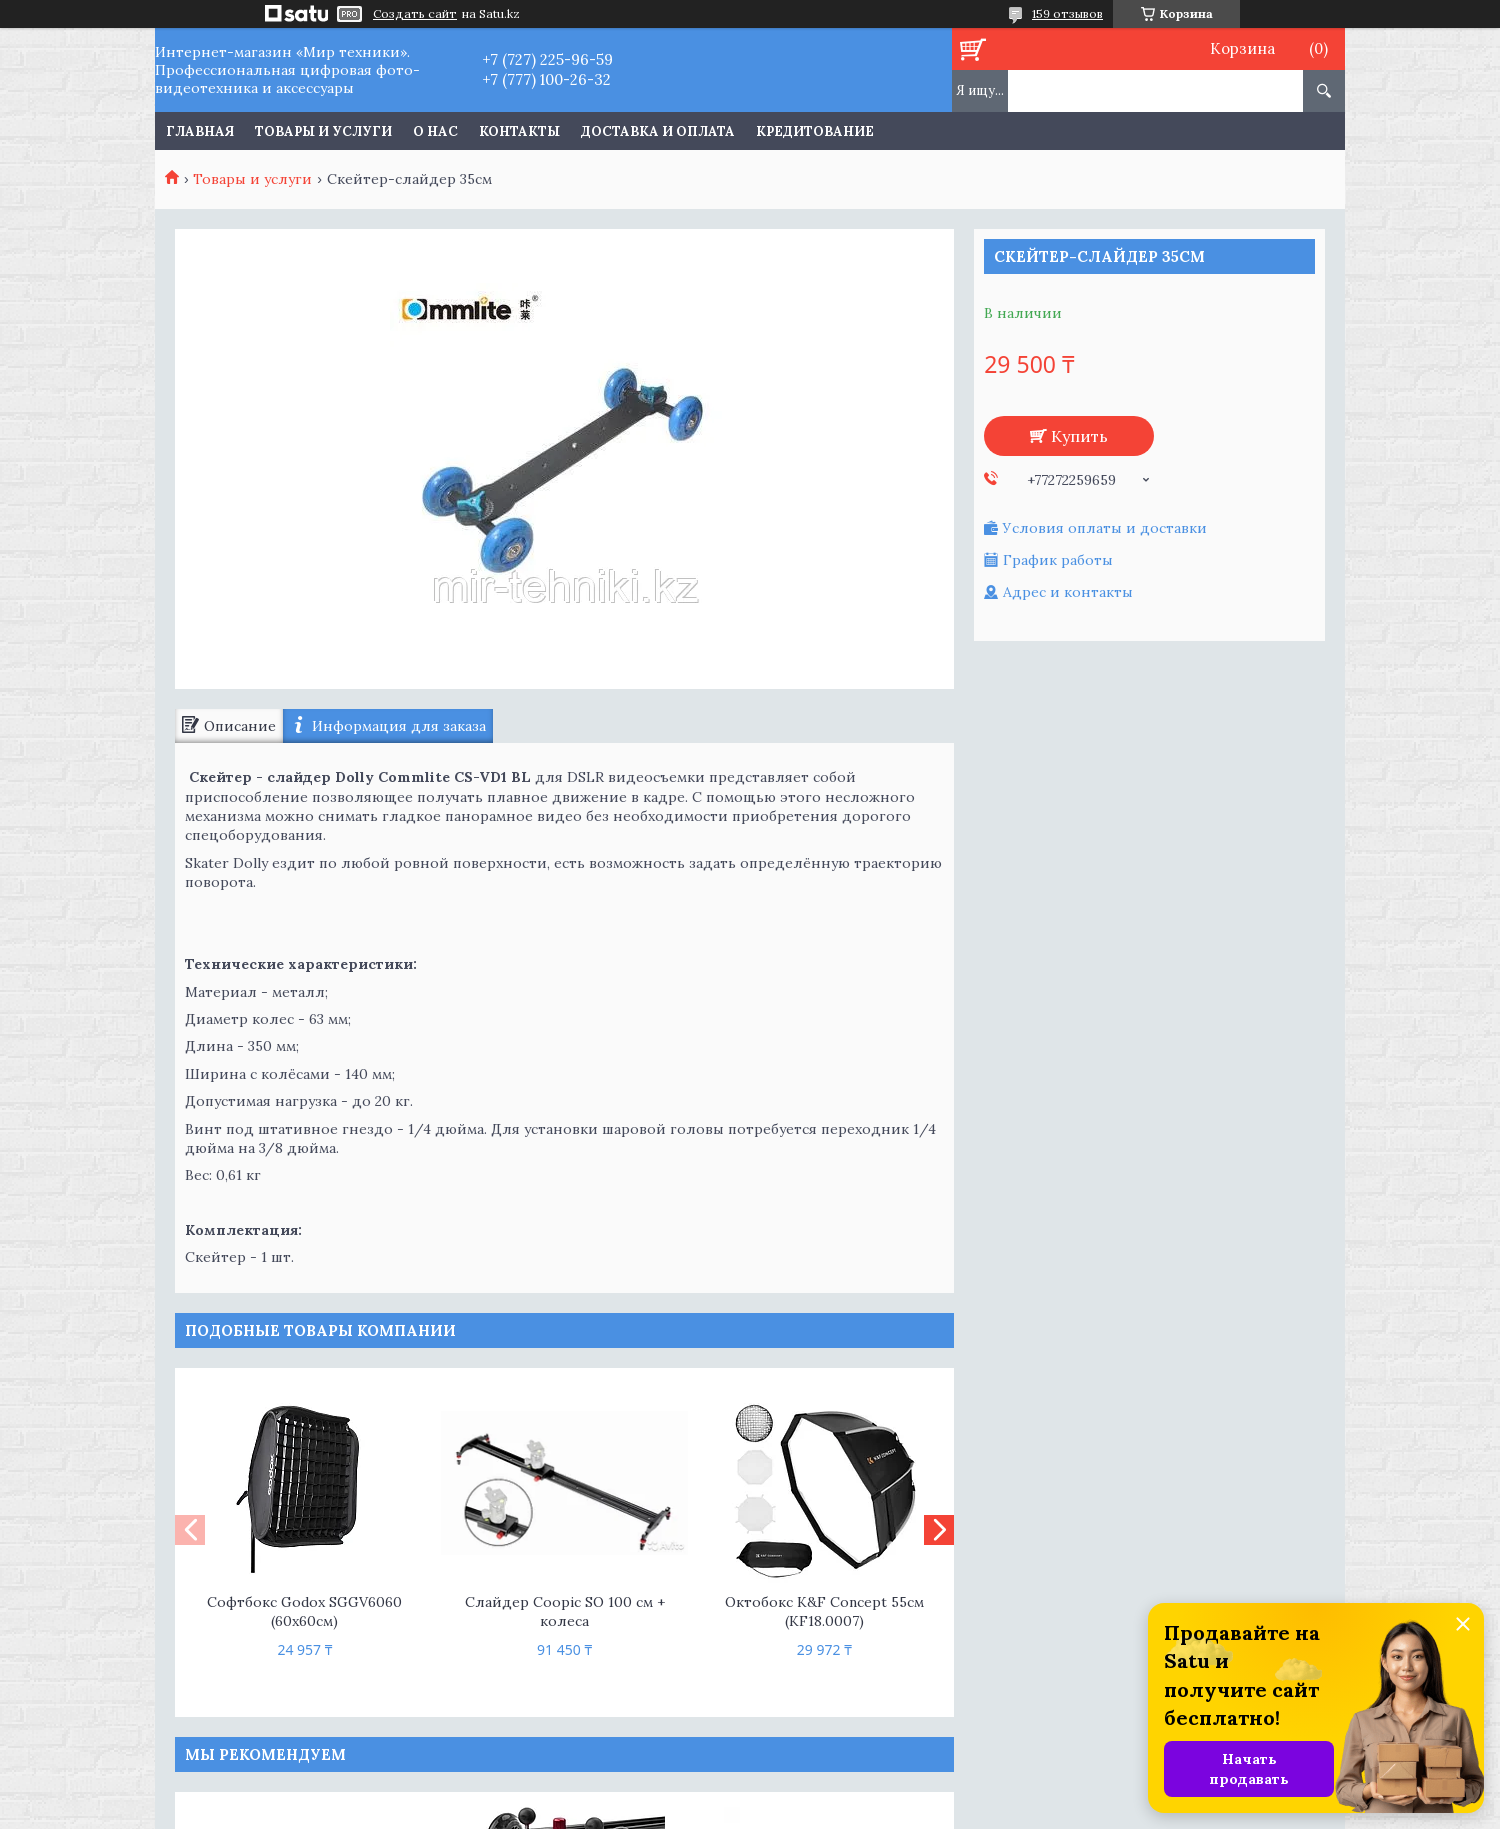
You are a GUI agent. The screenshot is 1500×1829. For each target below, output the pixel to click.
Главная (200, 131)
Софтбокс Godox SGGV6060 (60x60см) (304, 1611)
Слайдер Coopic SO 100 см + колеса (565, 1611)
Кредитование (815, 131)
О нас (435, 131)
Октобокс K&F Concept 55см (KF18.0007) (824, 1611)
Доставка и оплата (658, 131)
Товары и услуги (323, 131)
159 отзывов (1067, 13)
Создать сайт (415, 14)
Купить (1079, 436)
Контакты (519, 131)
